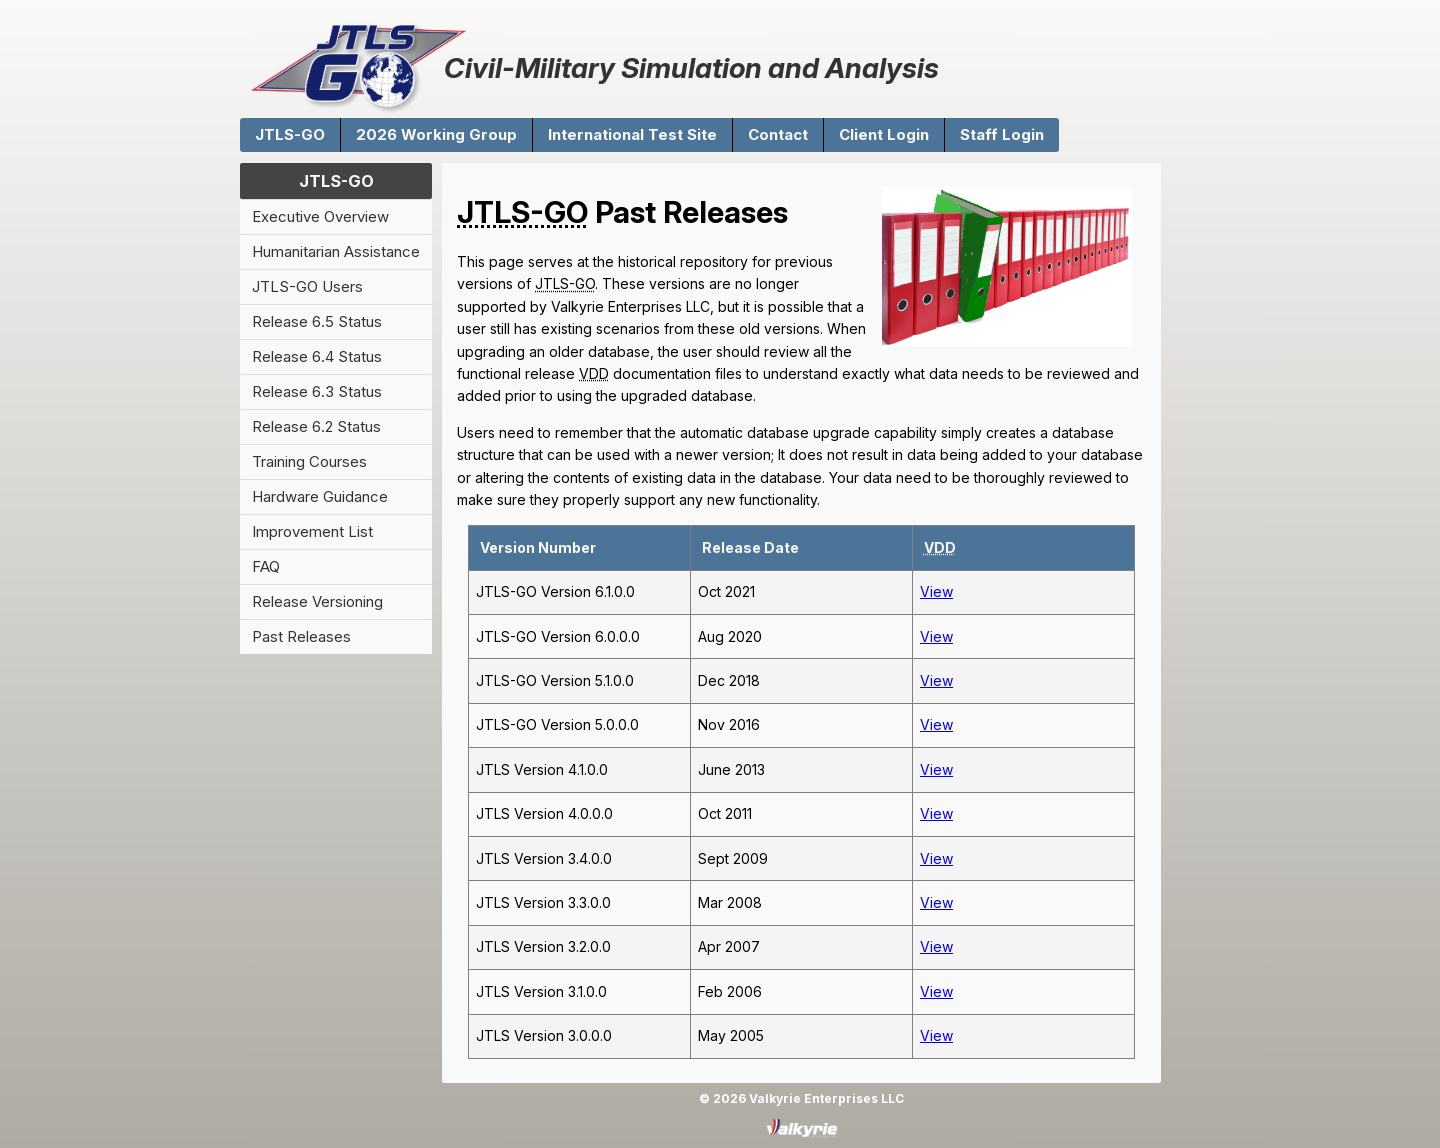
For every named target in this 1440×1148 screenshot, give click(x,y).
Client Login (884, 134)
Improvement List (312, 531)
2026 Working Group (436, 134)
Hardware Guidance (320, 496)
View (936, 591)
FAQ (266, 566)
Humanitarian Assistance (336, 251)
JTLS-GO (290, 134)
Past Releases (301, 636)
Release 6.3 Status (317, 391)
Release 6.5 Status (317, 321)
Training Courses (309, 461)
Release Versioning (317, 601)
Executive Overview (320, 216)
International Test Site (632, 134)
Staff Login (1002, 134)
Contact (778, 134)
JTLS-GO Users (307, 286)
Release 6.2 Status (316, 426)
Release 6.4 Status (317, 356)
